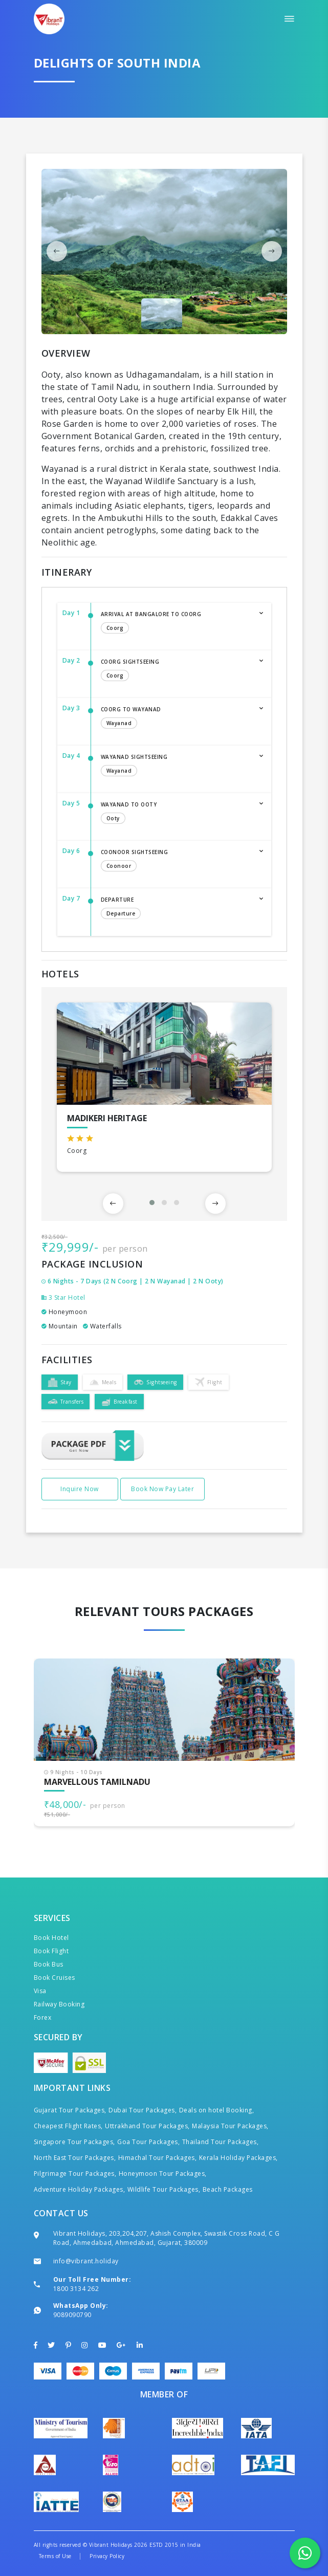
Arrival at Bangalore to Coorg (176, 623)
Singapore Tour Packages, (74, 2141)
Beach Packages (228, 2189)
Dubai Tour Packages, (142, 2110)
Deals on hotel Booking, (216, 2110)
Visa (40, 1990)
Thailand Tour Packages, (220, 2141)
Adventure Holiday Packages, (79, 2189)
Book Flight (51, 1951)
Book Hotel (51, 1937)
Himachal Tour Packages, (157, 2157)
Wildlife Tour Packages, (164, 2189)
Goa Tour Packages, (148, 2141)
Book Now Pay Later (162, 1489)
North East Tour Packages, (75, 2157)
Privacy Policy (107, 2556)
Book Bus (48, 1964)
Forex (43, 2017)
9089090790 (72, 2314)
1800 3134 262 (76, 2288)
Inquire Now (79, 1489)
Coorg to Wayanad (176, 718)
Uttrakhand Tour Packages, (147, 2126)
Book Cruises (54, 1977)
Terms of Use (55, 2556)
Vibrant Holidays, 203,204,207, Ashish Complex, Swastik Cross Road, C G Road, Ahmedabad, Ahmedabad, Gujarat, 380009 (166, 2238)
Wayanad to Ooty (176, 813)
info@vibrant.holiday (86, 2261)
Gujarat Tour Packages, (70, 2110)
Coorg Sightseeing (176, 671)
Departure (176, 909)
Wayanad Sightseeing (176, 766)
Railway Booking (59, 2004)
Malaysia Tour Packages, (230, 2126)
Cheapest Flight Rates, (68, 2126)
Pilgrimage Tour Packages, (75, 2173)
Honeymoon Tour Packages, (163, 2173)
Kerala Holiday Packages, (238, 2157)
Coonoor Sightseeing (176, 861)
